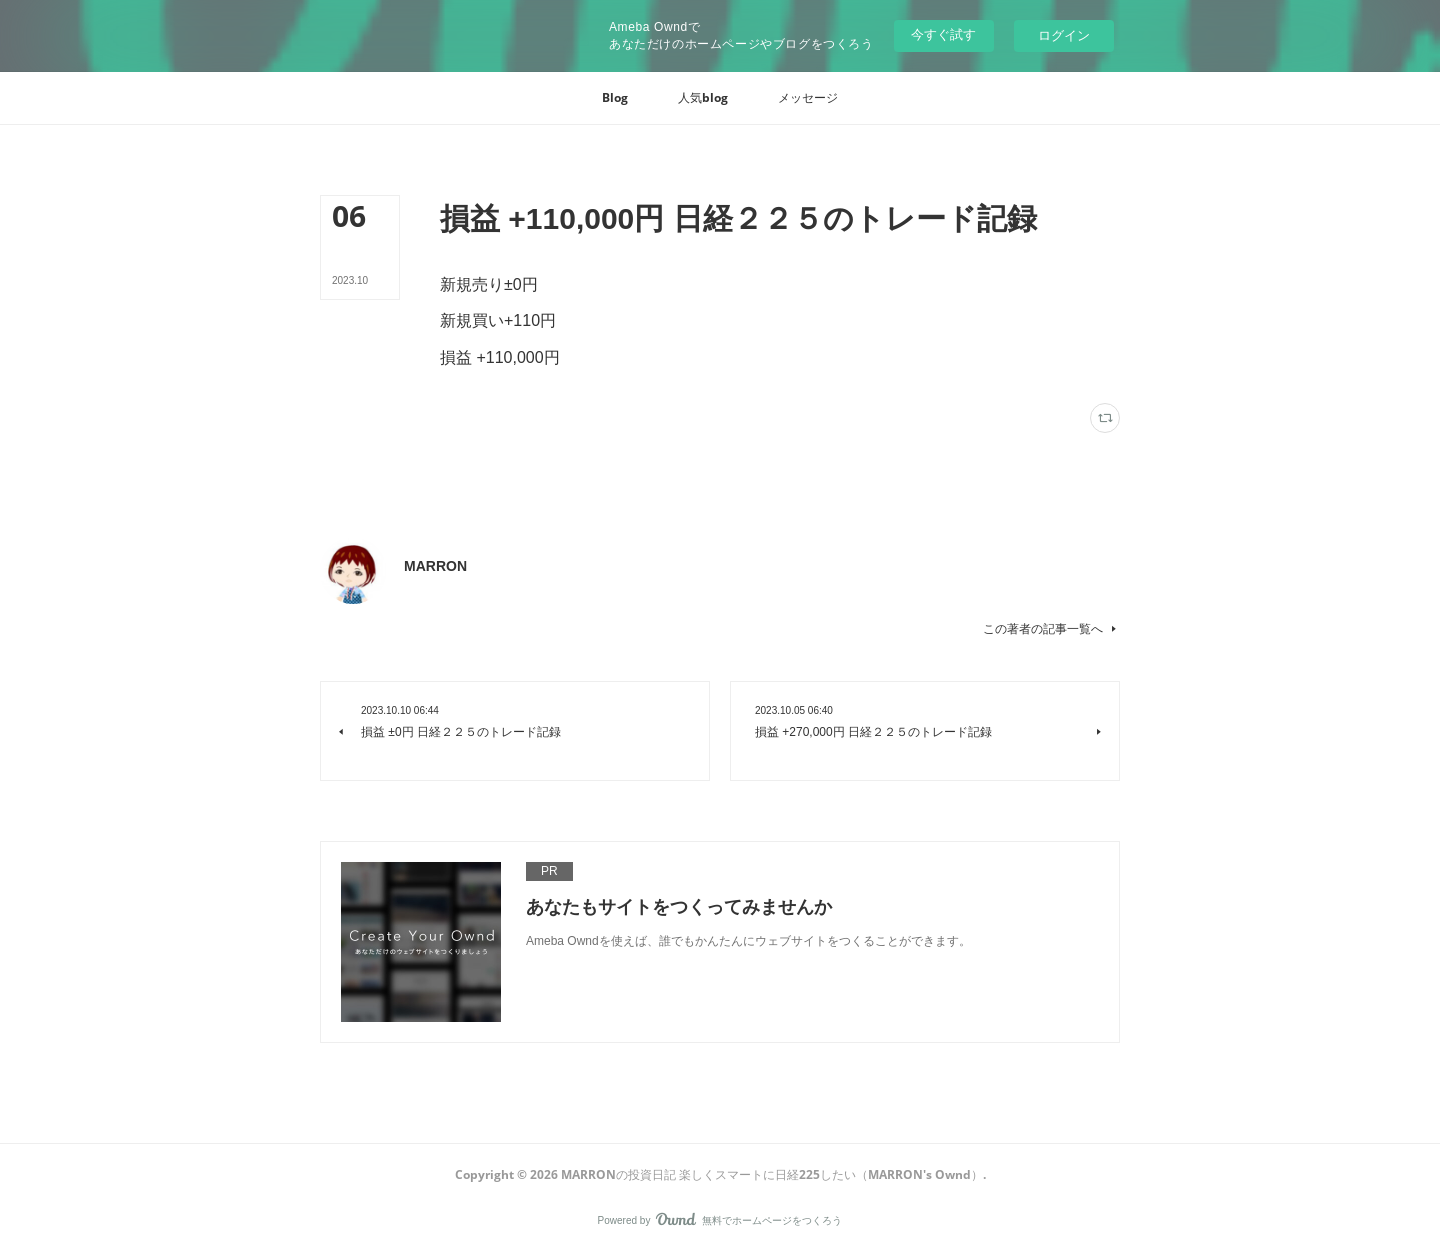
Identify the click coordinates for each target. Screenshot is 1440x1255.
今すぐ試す (943, 34)
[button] (615, 98)
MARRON (435, 566)
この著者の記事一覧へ (1051, 629)
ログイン (1064, 35)
